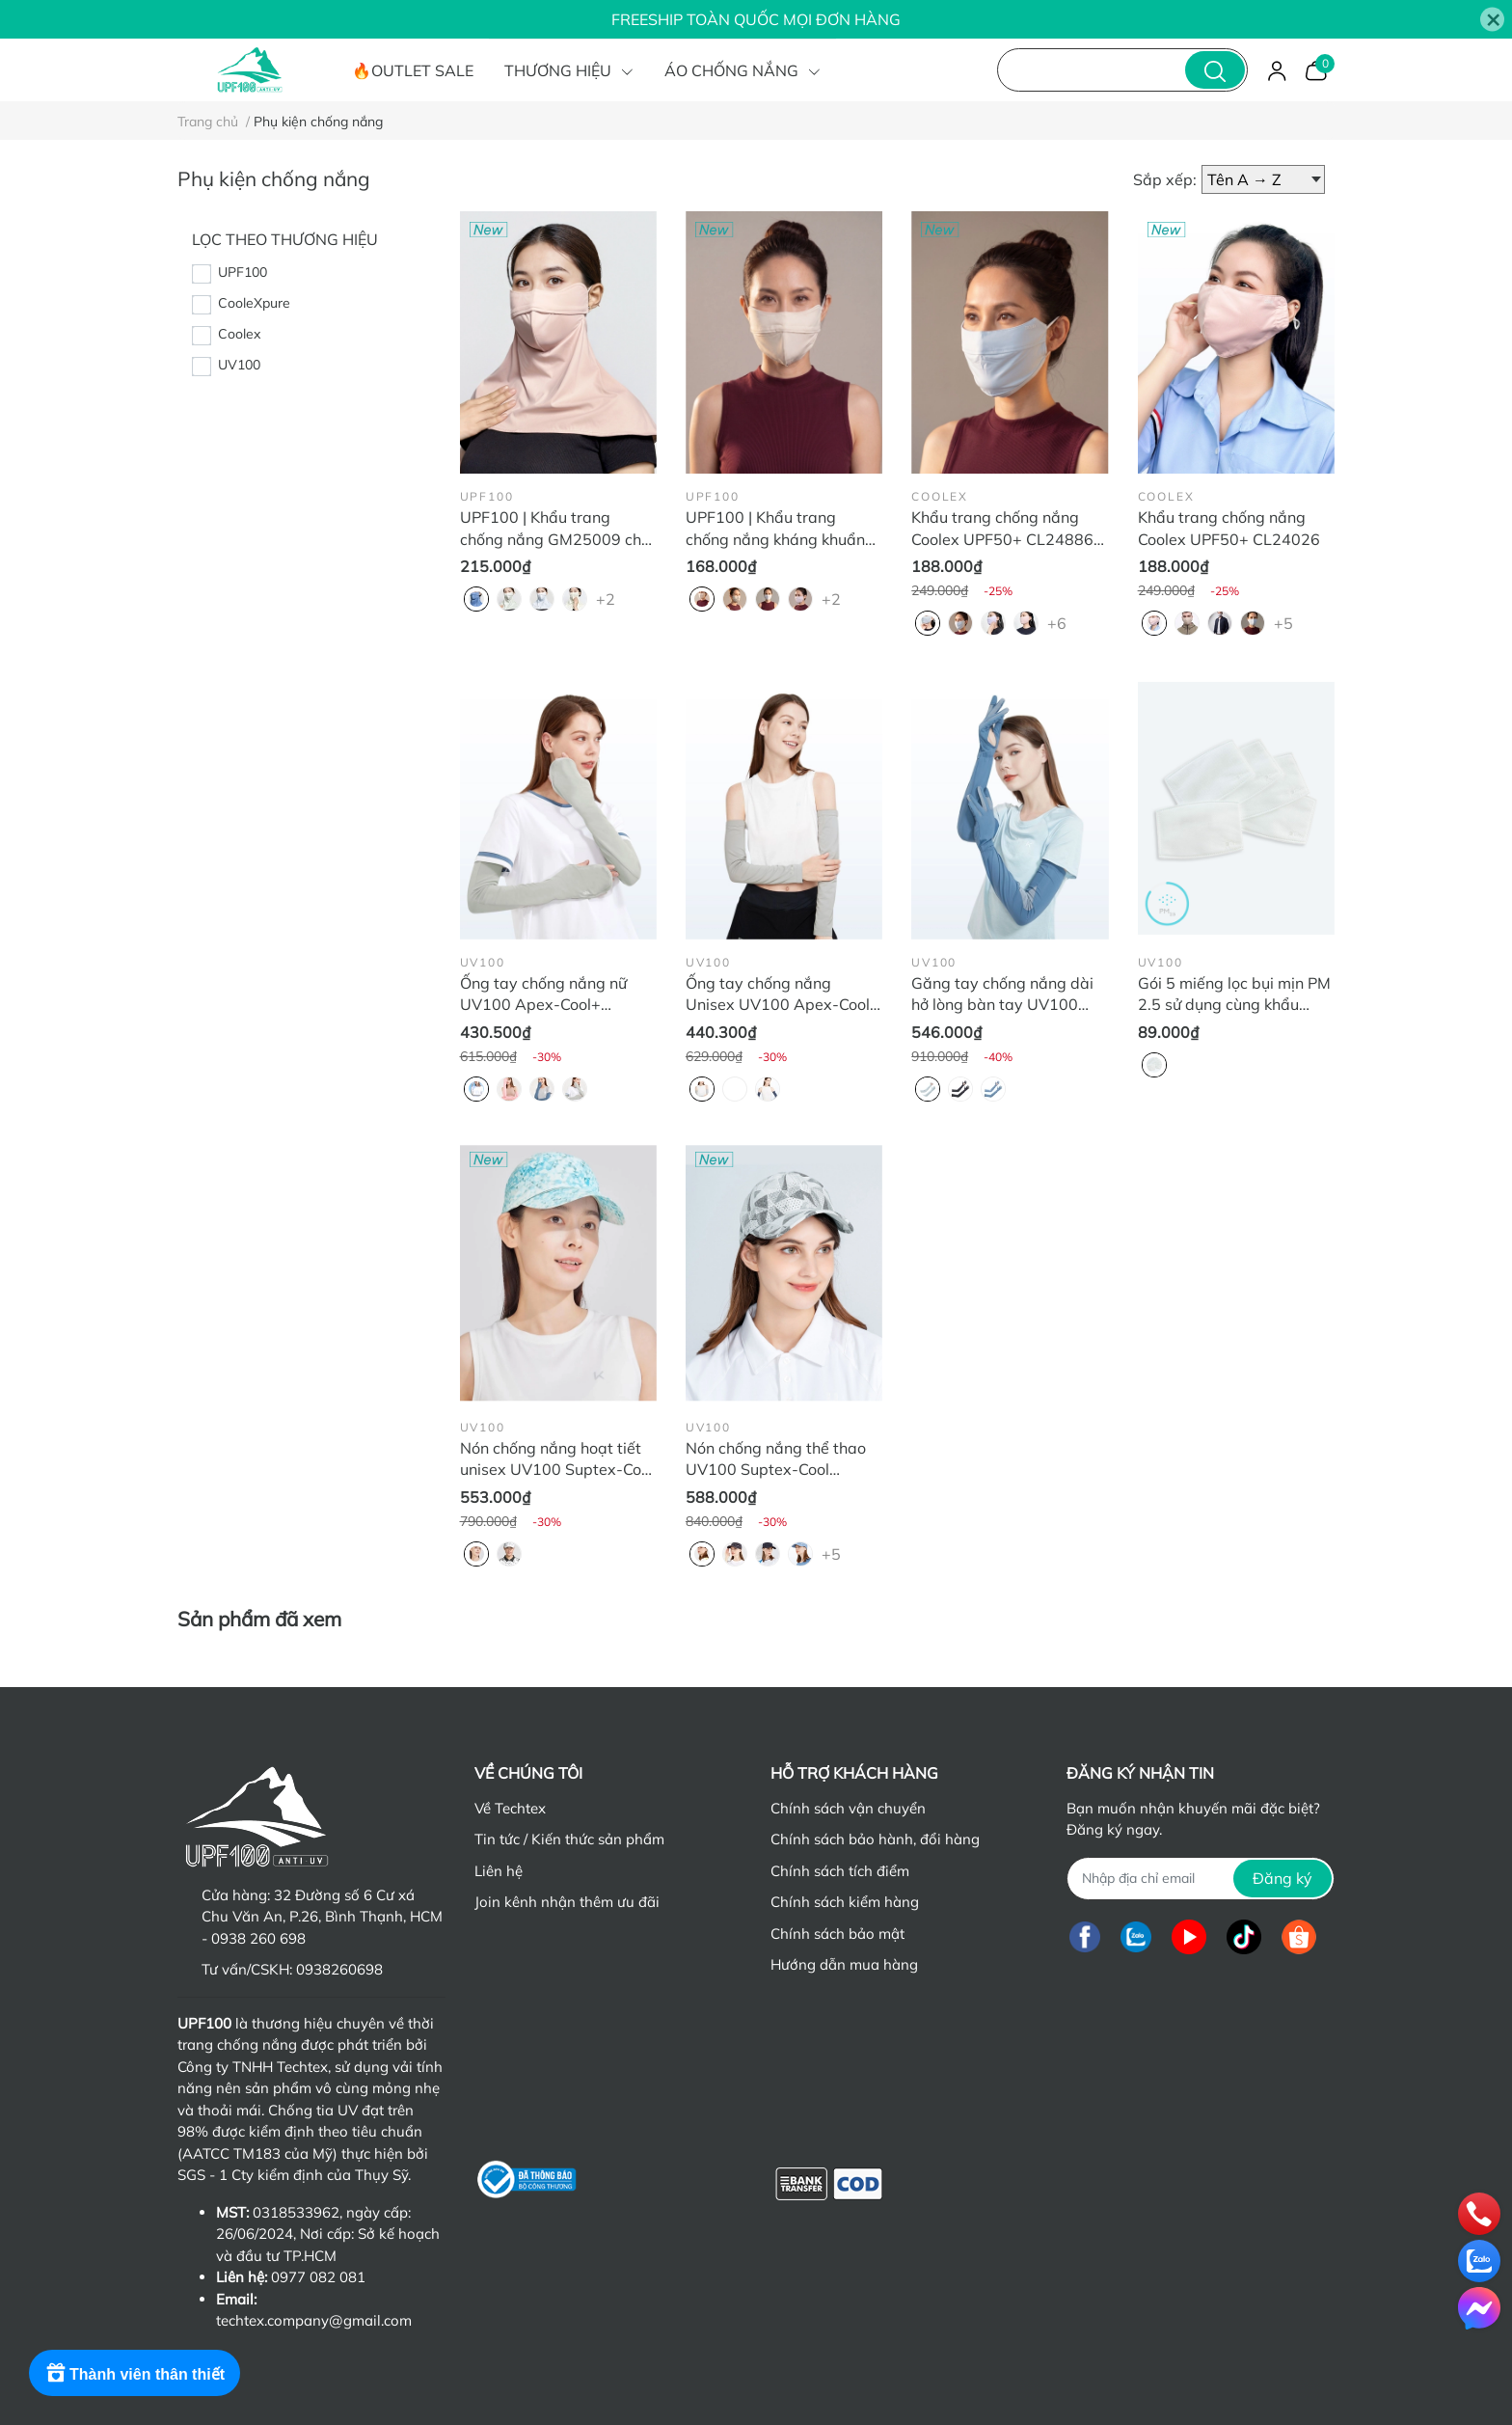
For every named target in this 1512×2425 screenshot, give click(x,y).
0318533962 (296, 2212)
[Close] (1492, 20)
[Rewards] (134, 2373)
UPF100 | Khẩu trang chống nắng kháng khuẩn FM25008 (775, 538)
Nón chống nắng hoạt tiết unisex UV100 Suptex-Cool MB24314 (557, 1469)
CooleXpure (254, 303)
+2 (607, 598)
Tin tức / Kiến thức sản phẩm (569, 1839)
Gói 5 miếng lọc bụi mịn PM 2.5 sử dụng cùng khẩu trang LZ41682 (1234, 1004)
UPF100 (242, 272)
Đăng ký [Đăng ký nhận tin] (1282, 1878)
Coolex (239, 333)
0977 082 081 (318, 2277)
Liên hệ (498, 1871)
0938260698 (339, 1969)
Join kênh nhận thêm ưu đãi (567, 1902)
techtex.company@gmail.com (314, 2320)
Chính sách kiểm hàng (844, 1902)
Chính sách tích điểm (839, 1871)
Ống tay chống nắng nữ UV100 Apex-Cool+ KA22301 (543, 1004)
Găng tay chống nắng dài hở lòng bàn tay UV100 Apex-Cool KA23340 (1002, 1004)
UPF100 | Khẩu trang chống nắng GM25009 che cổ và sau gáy (555, 538)
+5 (1285, 622)
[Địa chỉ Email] (1200, 1878)
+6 (1058, 622)
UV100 (239, 364)
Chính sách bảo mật (837, 1933)
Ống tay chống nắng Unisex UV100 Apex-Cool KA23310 (778, 1004)
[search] (1215, 70)
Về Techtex (510, 1808)
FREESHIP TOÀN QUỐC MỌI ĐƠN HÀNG (756, 19)
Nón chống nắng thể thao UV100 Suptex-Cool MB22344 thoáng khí (776, 1469)
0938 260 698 (258, 1938)
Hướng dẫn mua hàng (844, 1964)
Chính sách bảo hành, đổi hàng (875, 1839)
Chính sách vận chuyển (848, 1808)
